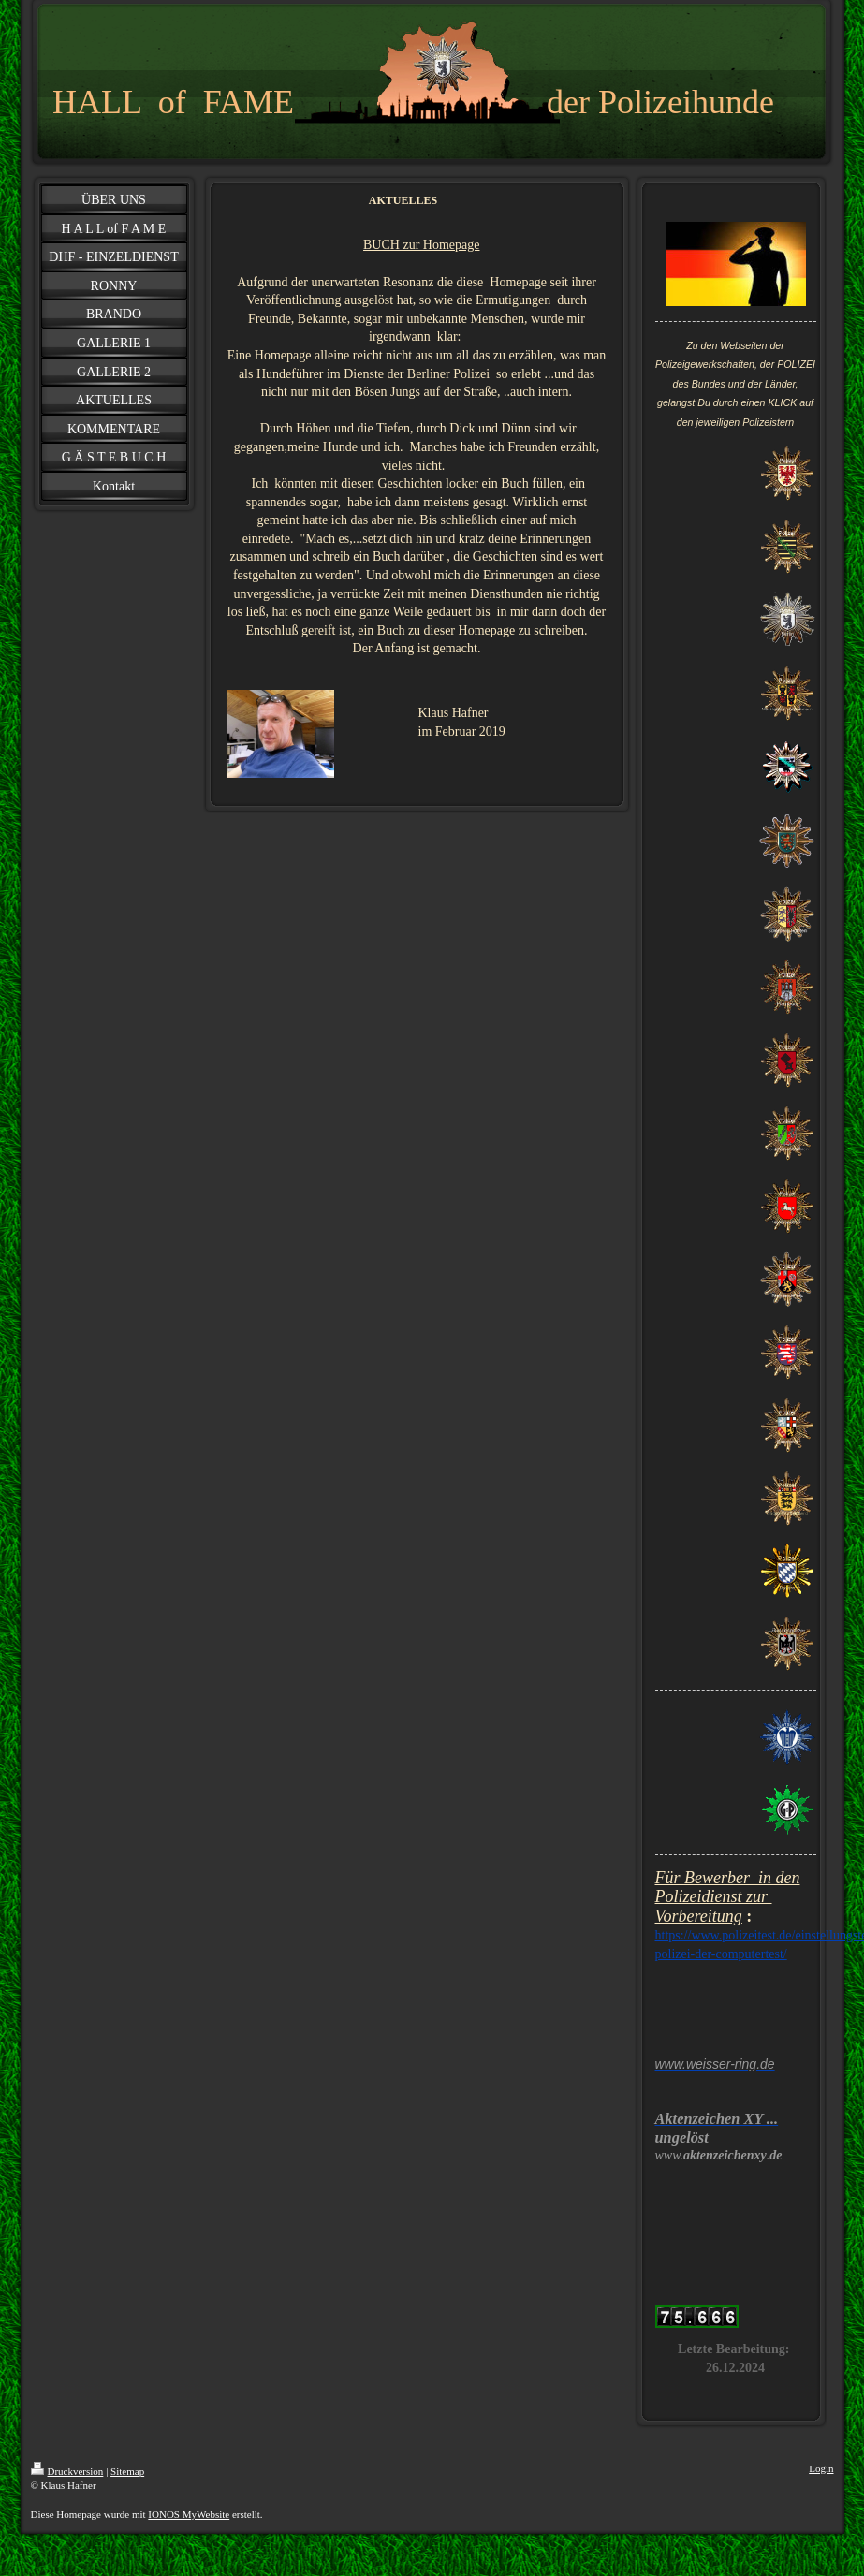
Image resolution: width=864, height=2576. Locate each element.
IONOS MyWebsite (188, 2514)
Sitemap (127, 2471)
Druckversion (67, 2471)
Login (821, 2468)
